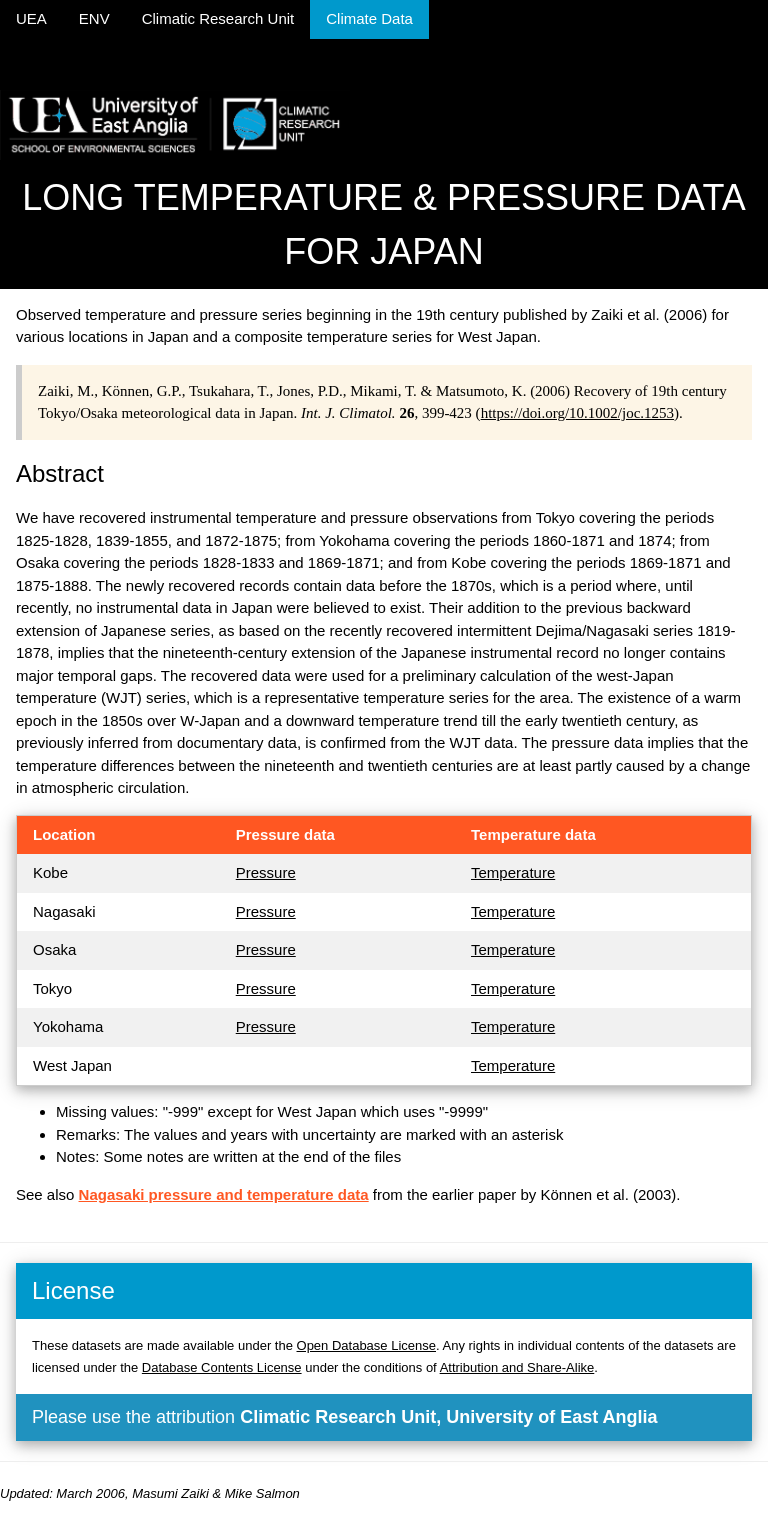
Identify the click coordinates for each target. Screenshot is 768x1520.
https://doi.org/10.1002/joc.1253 (577, 413)
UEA (31, 18)
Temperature (513, 872)
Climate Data (369, 18)
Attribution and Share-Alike (517, 1367)
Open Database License (366, 1345)
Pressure (266, 872)
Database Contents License (222, 1367)
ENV (94, 18)
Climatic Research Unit (218, 18)
